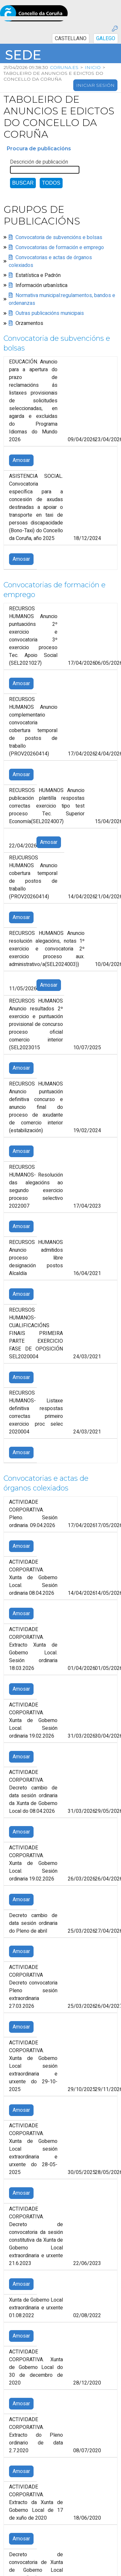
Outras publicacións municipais (49, 313)
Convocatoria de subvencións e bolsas (58, 237)
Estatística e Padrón (38, 275)
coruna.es (63, 67)
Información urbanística (41, 285)
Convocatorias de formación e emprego (59, 247)
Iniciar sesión (95, 85)
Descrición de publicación (39, 162)
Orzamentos (29, 323)
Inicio (92, 67)
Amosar (21, 461)
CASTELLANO (70, 38)
